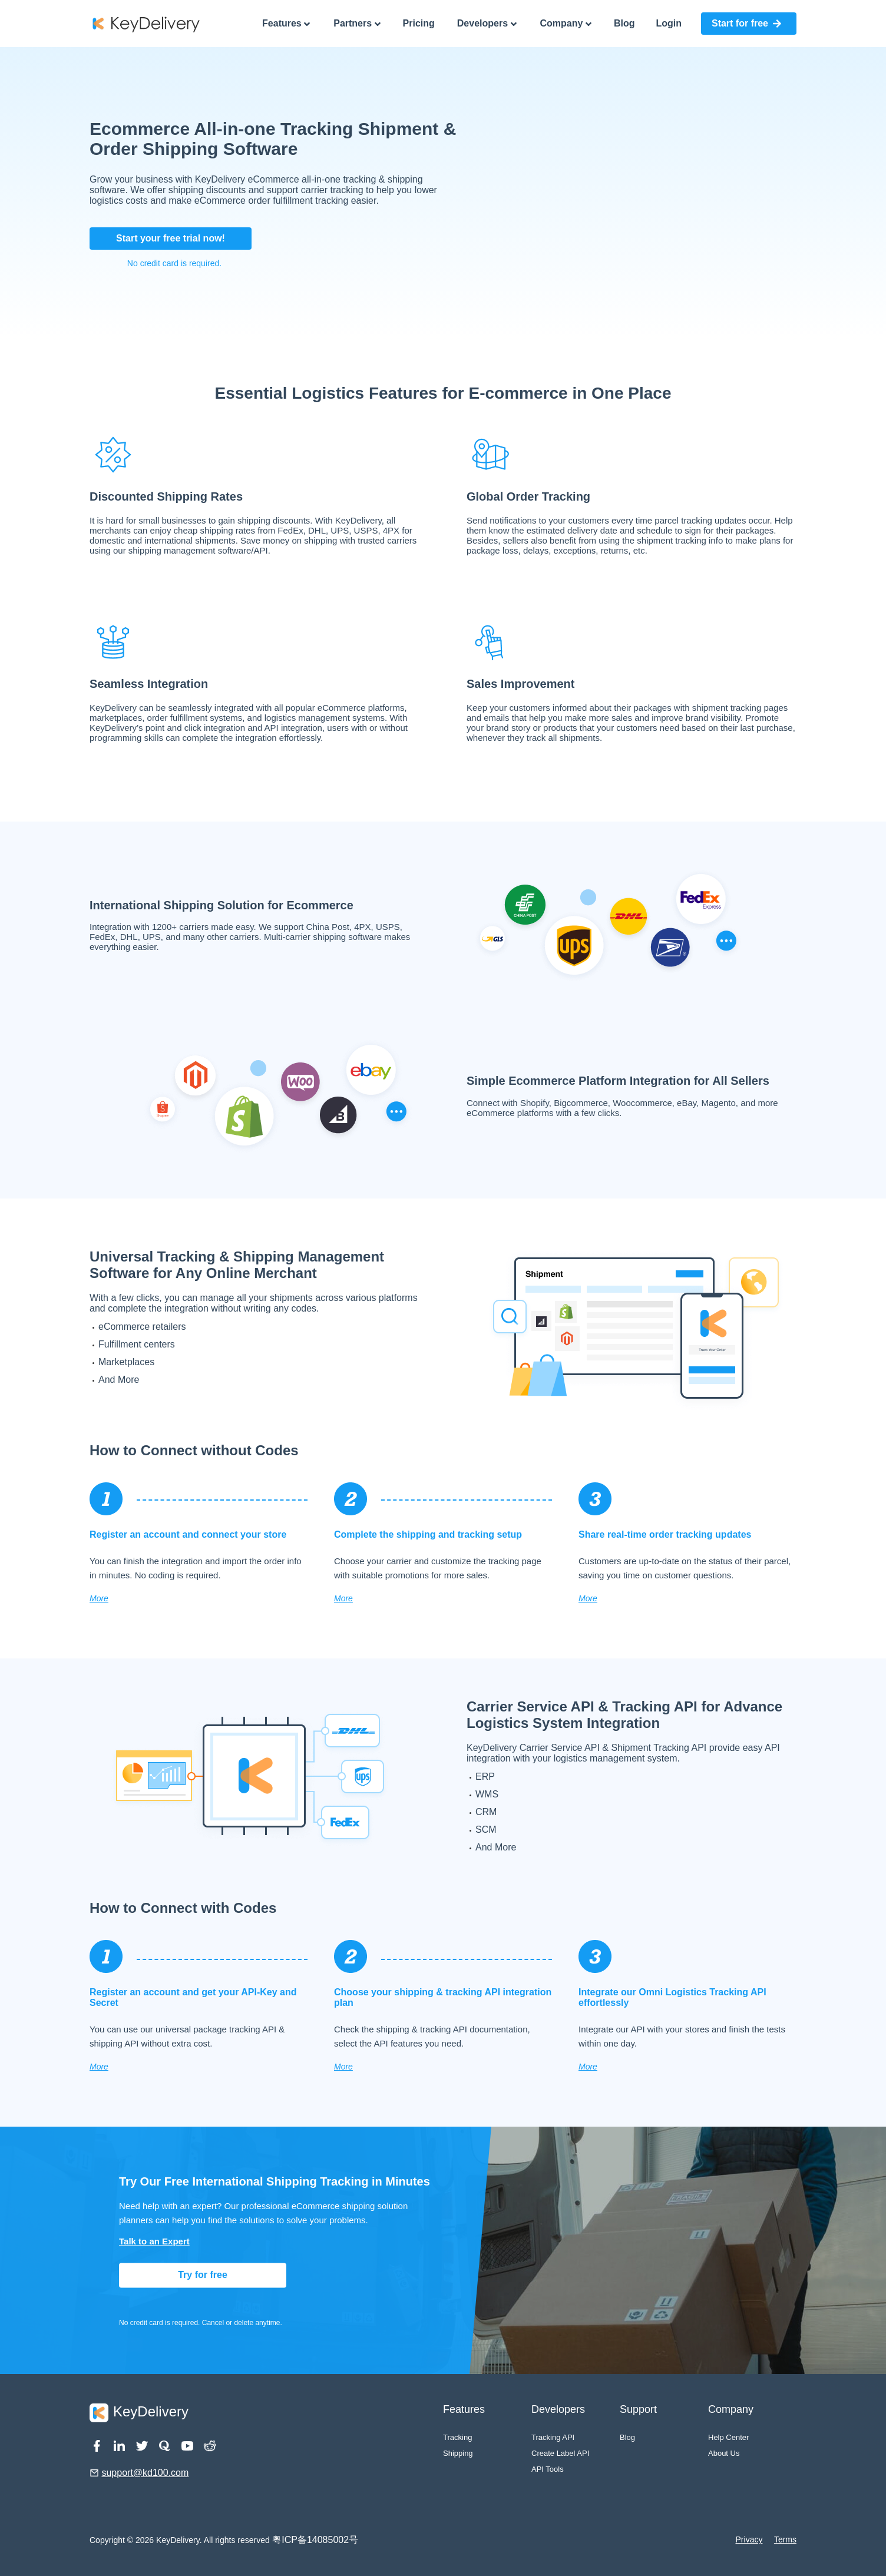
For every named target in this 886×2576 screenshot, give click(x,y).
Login (669, 23)
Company (565, 23)
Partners (356, 23)
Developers (487, 23)
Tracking (457, 2437)
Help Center (728, 2437)
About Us (723, 2453)
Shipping (458, 2453)
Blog (627, 2437)
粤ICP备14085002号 (315, 2540)
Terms (785, 2539)
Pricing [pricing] (419, 23)
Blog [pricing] (624, 23)
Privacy (749, 2539)
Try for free (202, 2275)
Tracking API (552, 2437)
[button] (748, 23)
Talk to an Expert (154, 2242)
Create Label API (560, 2453)
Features (286, 23)
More (99, 1598)
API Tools (547, 2469)
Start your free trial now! (170, 238)
